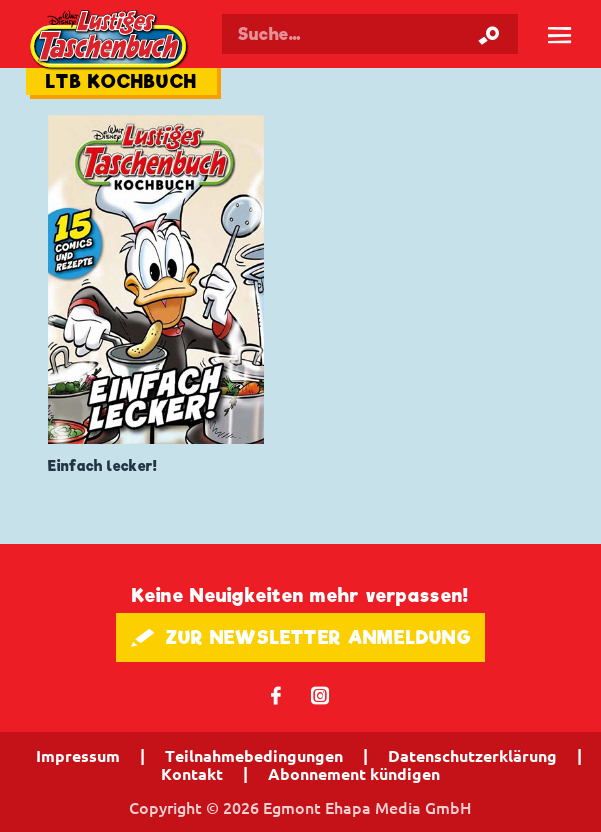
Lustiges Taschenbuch (110, 41)
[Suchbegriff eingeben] (370, 34)
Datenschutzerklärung (472, 756)
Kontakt (192, 774)
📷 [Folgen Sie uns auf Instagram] (320, 694)
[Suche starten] (489, 34)
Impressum (78, 756)
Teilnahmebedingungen (254, 756)
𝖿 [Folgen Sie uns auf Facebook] (276, 694)
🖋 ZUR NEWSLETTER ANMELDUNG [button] (300, 637)
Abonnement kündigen (354, 774)
